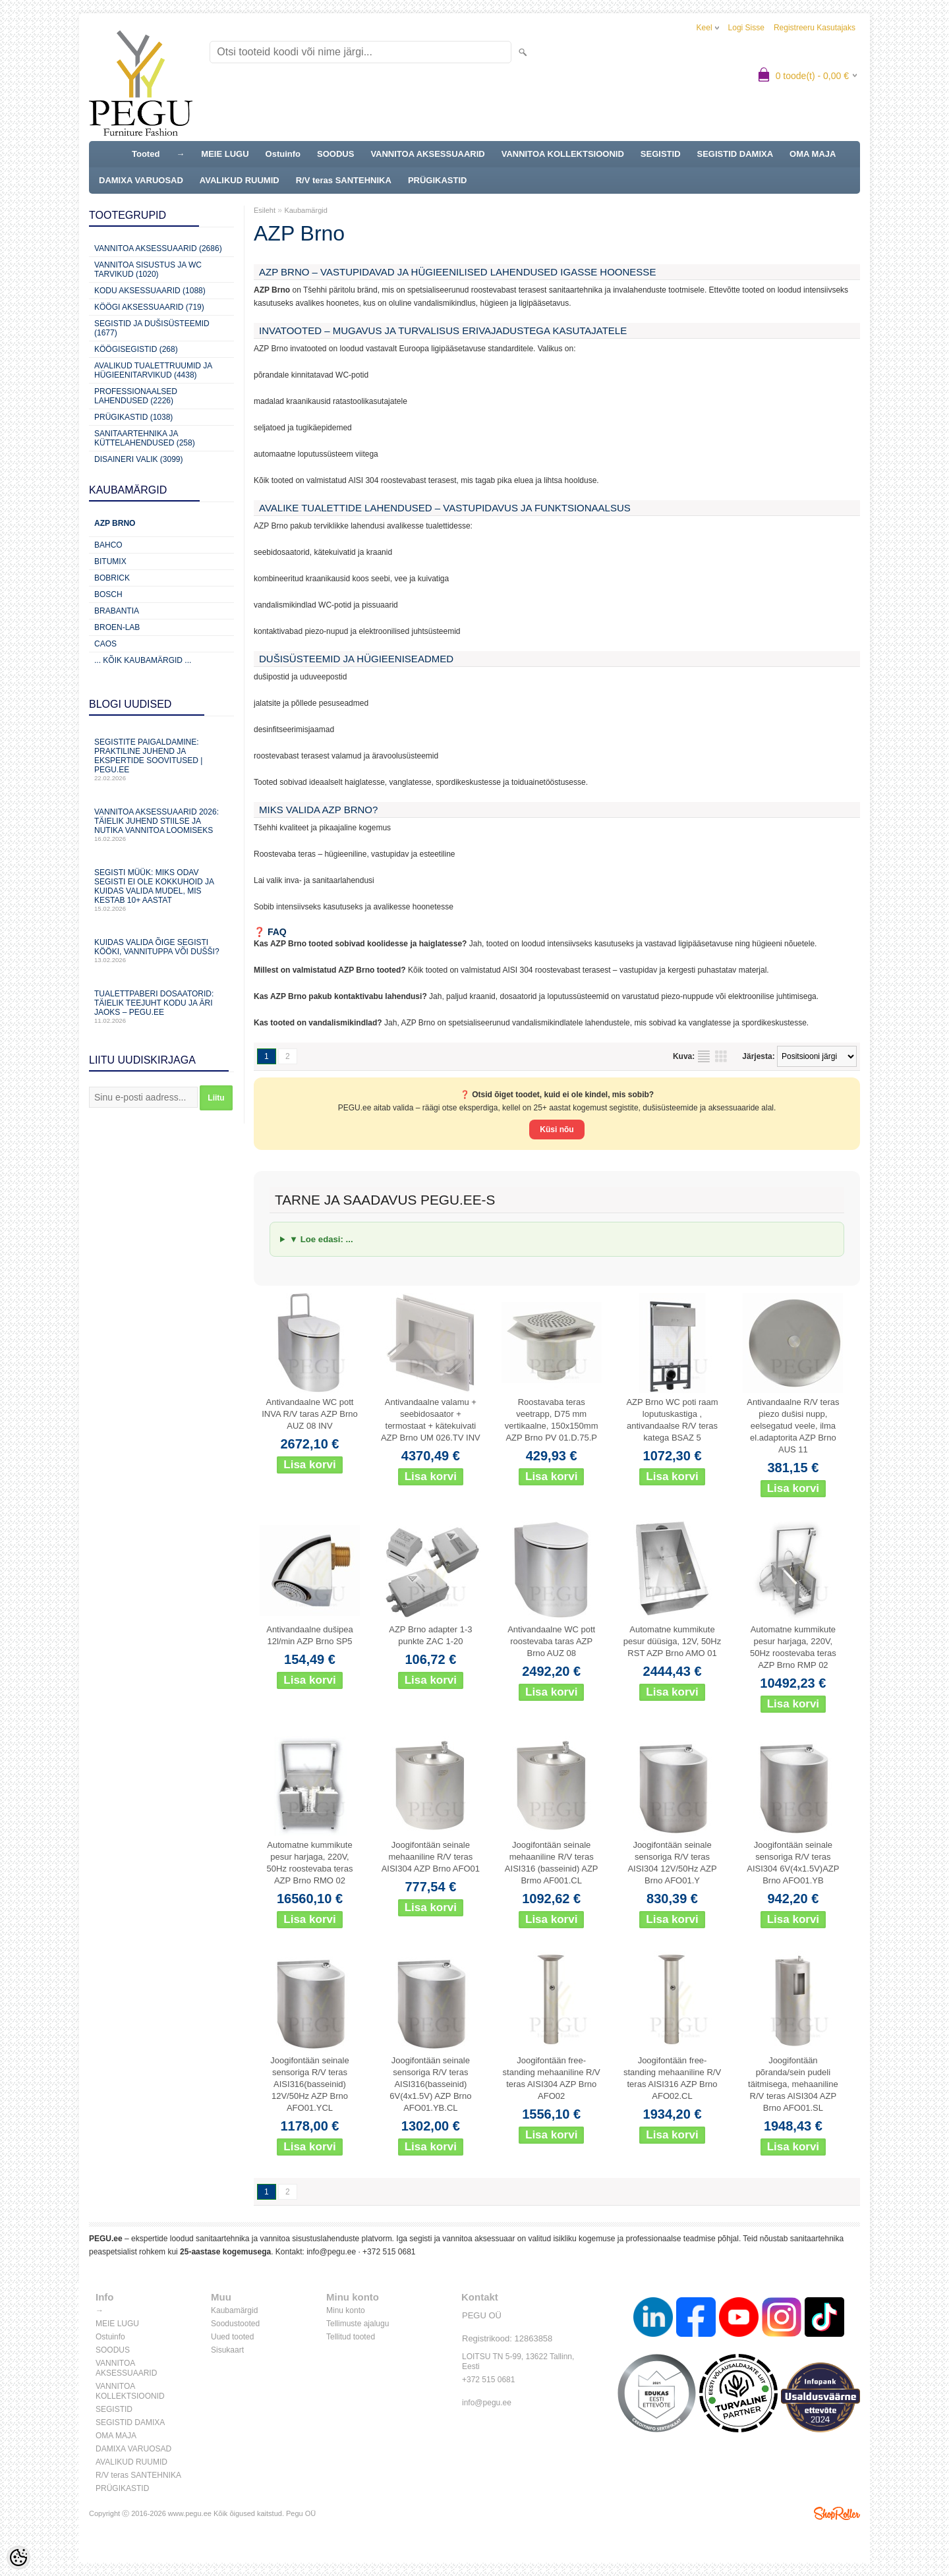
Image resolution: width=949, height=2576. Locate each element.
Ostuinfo (283, 154)
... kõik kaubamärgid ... (142, 660)
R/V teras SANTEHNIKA (343, 180)
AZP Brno (114, 523)
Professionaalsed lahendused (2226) (135, 396)
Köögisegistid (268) (136, 349)
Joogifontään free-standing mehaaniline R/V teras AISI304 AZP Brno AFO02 (551, 2078)
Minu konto (345, 2310)
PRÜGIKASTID (437, 180)
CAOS (105, 643)
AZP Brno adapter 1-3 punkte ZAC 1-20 (430, 1635)
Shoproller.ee (837, 2513)
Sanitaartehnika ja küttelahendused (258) (144, 438)
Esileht (264, 210)
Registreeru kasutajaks (814, 27)
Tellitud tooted (350, 2336)
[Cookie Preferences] (18, 2557)
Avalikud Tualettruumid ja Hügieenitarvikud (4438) (153, 370)
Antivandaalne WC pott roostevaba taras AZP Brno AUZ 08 (551, 1641)
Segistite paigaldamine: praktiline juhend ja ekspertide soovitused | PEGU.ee (161, 759)
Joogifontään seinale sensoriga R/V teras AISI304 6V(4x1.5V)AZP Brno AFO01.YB (793, 1862)
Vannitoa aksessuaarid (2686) (158, 248)
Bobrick (112, 578)
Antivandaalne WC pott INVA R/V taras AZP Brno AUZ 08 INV (309, 1414)
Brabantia (116, 610)
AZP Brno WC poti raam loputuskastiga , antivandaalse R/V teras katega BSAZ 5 (672, 1420)
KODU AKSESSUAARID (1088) (150, 290)
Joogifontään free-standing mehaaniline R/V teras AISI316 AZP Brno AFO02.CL (672, 2078)
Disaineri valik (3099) (138, 459)
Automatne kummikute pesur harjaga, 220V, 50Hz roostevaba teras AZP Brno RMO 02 (310, 1862)
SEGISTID (661, 154)
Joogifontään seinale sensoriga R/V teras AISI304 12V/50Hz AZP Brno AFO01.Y (671, 1862)
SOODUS (335, 154)
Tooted (145, 154)
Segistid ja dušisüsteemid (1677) (152, 328)
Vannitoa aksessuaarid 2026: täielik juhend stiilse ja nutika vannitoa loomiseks (161, 824)
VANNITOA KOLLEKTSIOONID (563, 154)
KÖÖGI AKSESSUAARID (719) (149, 307)
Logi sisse (746, 27)
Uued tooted (232, 2336)
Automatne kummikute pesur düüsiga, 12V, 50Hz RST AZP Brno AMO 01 (672, 1641)
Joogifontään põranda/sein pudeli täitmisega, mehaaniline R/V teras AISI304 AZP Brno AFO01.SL (793, 2084)
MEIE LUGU (224, 154)
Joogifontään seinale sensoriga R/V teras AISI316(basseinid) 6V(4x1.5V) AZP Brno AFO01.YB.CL (430, 2084)
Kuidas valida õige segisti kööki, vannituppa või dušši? (161, 950)
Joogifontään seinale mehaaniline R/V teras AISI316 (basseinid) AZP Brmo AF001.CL (551, 1862)
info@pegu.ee (331, 2251)
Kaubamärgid (305, 210)
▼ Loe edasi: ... (321, 1239)
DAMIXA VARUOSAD (141, 180)
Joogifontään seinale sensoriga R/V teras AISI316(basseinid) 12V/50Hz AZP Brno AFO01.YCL (309, 2084)
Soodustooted (235, 2323)
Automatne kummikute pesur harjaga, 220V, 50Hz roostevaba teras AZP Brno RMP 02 (793, 1647)
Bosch (108, 594)
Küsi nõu (556, 1129)
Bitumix (110, 561)
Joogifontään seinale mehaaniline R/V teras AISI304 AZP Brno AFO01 (431, 1857)
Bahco (108, 545)
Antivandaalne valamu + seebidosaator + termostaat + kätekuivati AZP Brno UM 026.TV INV (430, 1420)
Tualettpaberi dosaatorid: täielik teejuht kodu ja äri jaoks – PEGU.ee (161, 1006)
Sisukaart (227, 2350)
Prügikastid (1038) (133, 417)
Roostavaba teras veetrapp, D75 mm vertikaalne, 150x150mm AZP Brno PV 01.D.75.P (551, 1420)
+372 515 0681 (388, 2251)
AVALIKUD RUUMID (239, 180)
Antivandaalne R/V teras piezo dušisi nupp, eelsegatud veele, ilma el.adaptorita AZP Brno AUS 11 (793, 1425)
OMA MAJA (813, 154)
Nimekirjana (704, 1056)
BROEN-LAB (117, 627)
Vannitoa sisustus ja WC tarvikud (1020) (148, 269)
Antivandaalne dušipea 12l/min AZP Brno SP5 (309, 1635)
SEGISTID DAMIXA (735, 154)
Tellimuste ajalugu (357, 2323)
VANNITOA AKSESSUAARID (427, 154)
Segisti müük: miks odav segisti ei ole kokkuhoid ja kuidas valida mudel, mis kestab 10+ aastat (161, 890)
